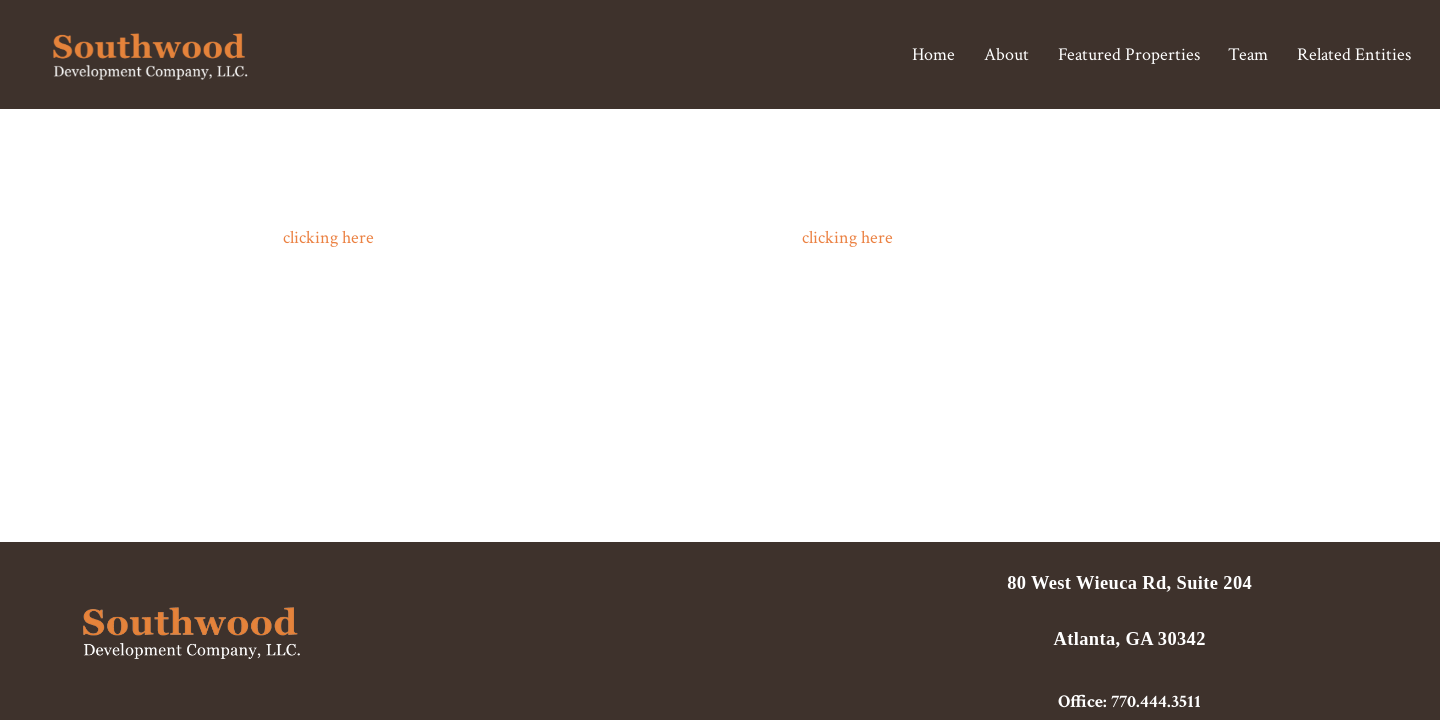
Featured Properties (1129, 54)
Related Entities (1354, 54)
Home (933, 54)
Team (1248, 54)
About (1006, 54)
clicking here (328, 237)
